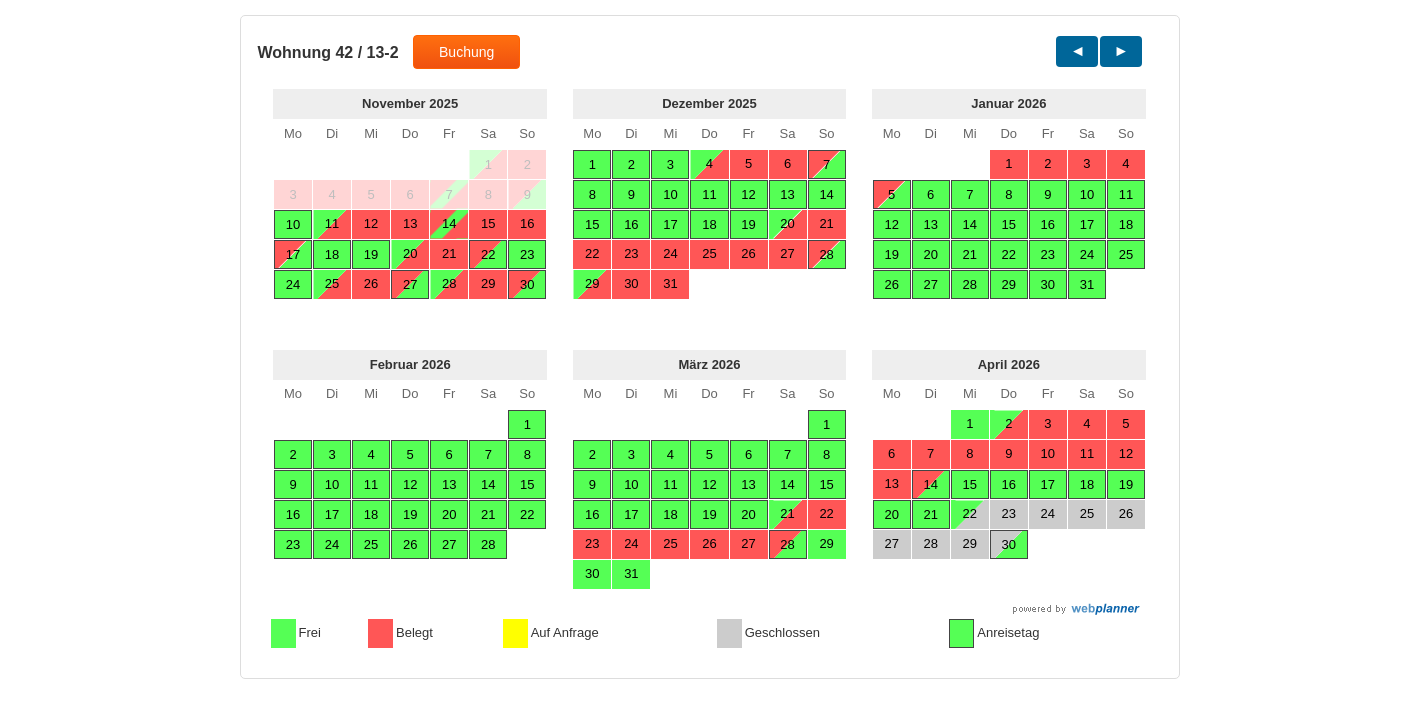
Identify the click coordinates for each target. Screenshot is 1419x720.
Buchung (466, 52)
